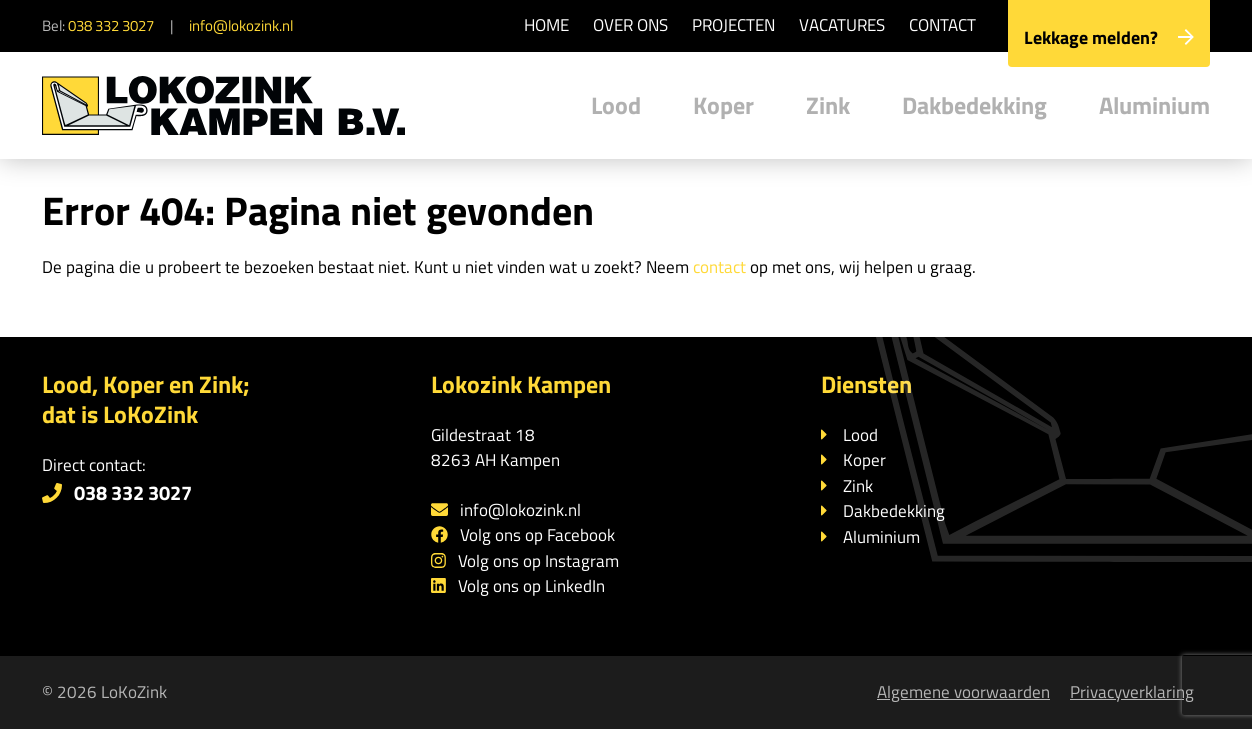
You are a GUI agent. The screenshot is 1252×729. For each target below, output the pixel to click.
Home (546, 25)
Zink (828, 105)
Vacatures (842, 25)
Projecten (733, 25)
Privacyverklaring (1132, 692)
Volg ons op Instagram (538, 561)
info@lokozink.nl (241, 25)
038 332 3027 (111, 25)
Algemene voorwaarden (963, 692)
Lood (616, 105)
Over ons (630, 25)
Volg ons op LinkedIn (531, 586)
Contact (942, 25)
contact (719, 267)
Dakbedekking (974, 105)
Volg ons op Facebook (537, 535)
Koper (723, 105)
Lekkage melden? (1109, 37)
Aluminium (1154, 105)
